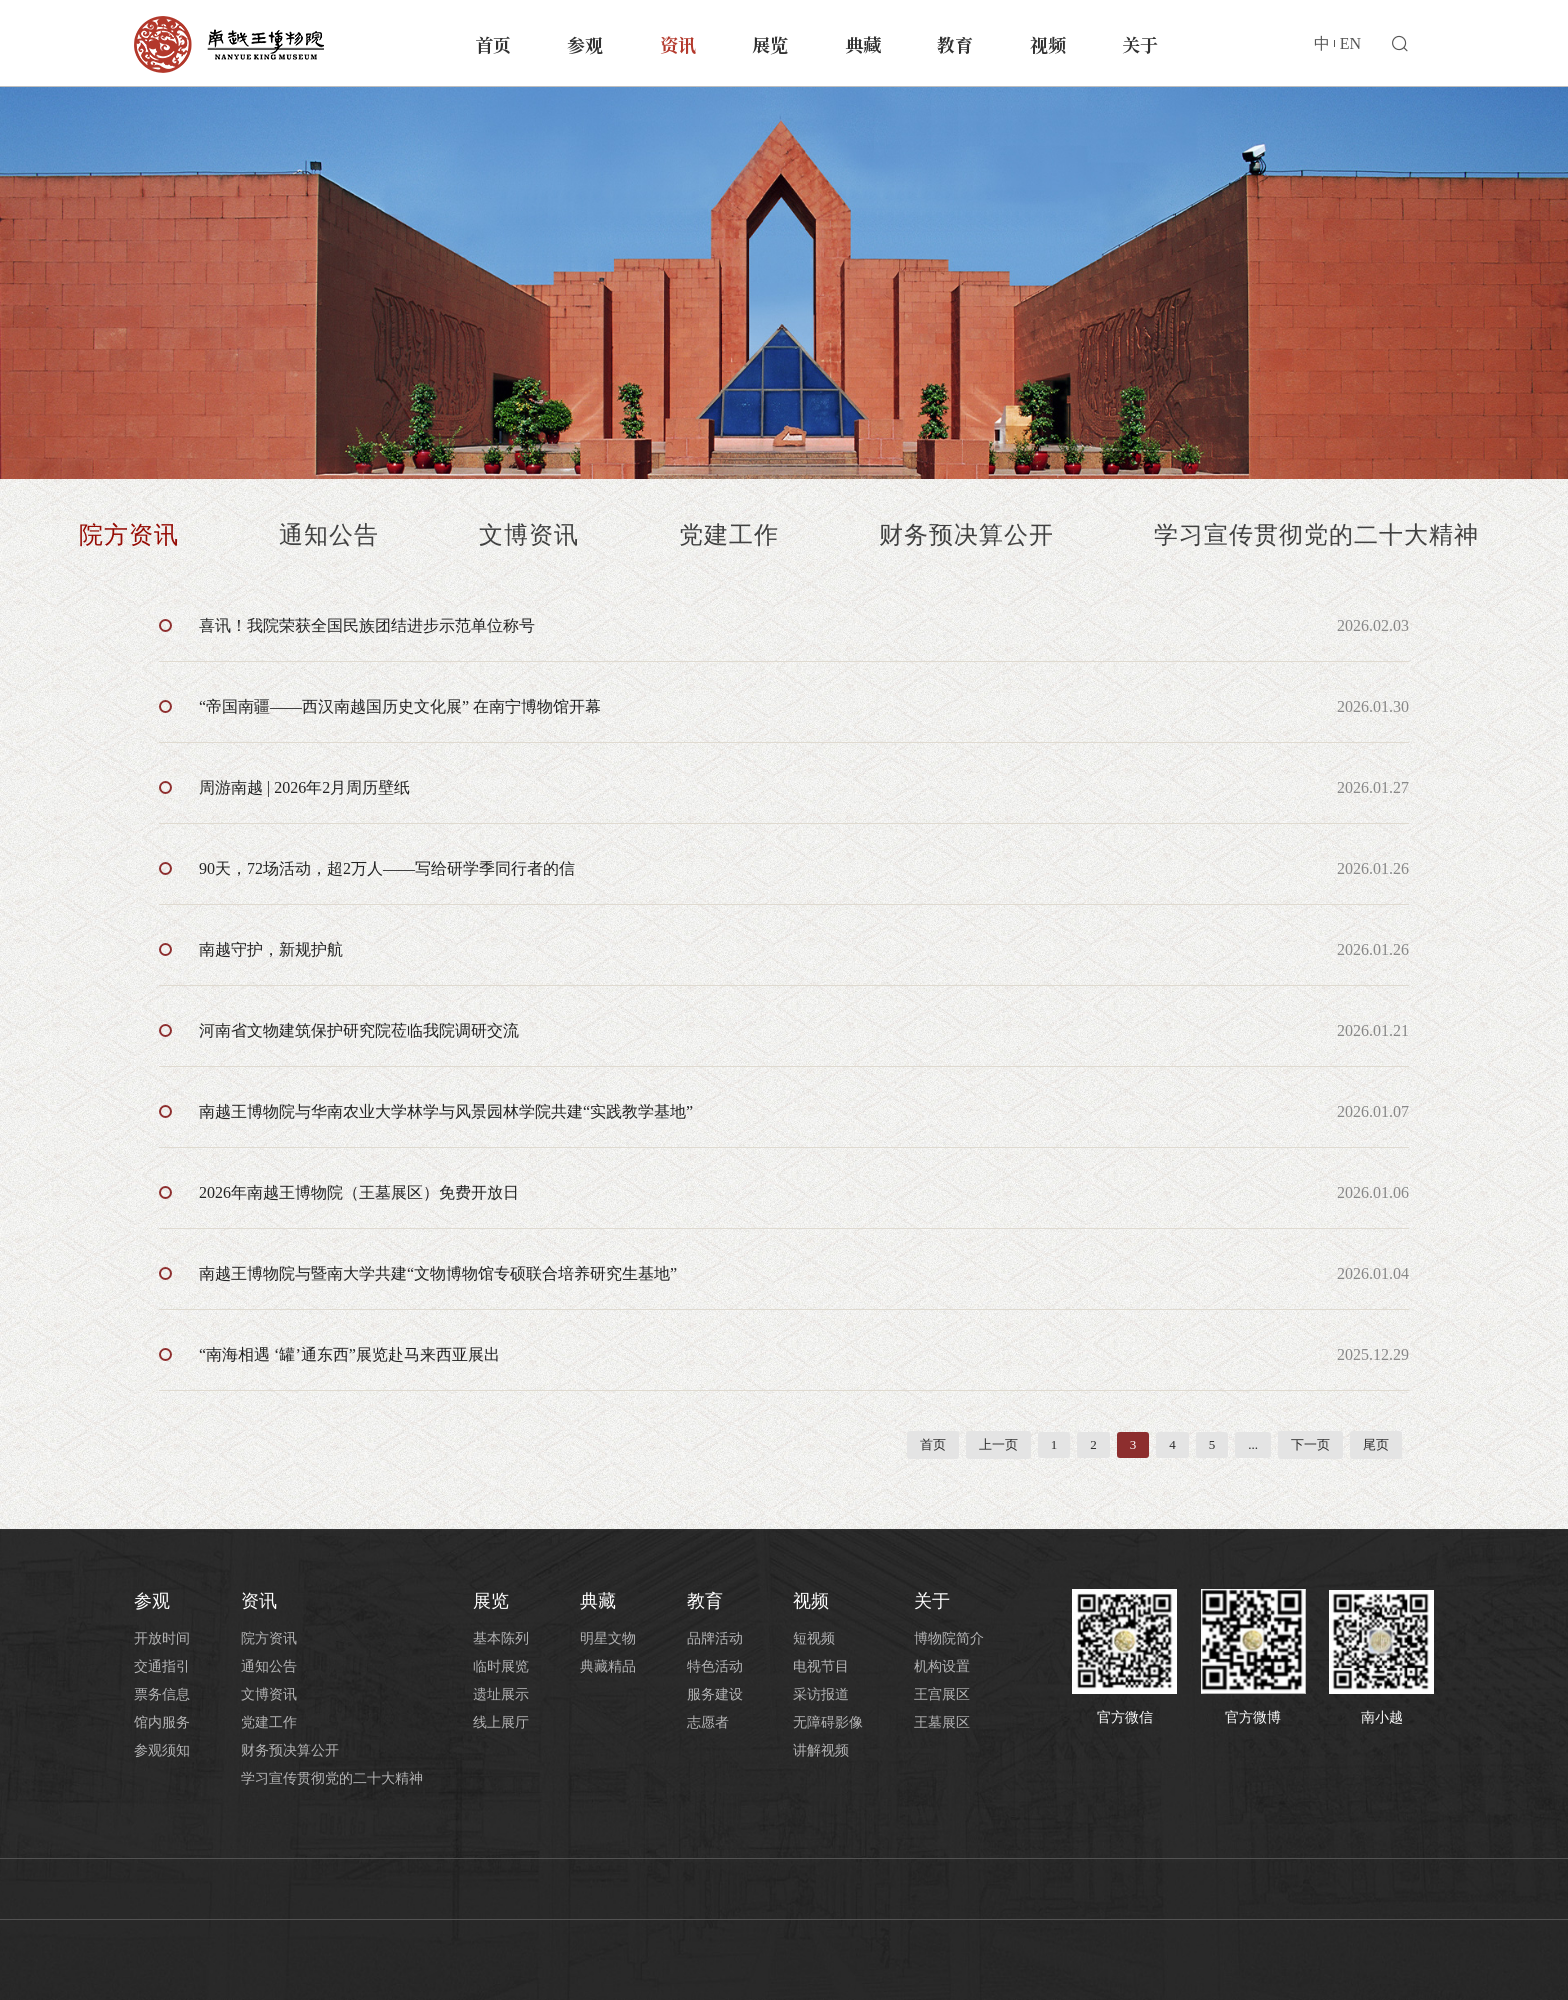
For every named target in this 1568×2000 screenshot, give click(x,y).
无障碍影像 (828, 1722)
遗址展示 (501, 1694)
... (1253, 1444)
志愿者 (708, 1722)
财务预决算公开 (966, 535)
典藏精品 (608, 1666)
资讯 (678, 44)
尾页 (1376, 1444)
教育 (955, 44)
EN (1350, 43)
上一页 (998, 1444)
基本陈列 (501, 1638)
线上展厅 (501, 1722)
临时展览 (501, 1666)
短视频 (814, 1638)
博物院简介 (949, 1638)
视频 (1048, 44)
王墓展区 (942, 1722)
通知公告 (329, 535)
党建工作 (729, 535)
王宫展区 (942, 1694)
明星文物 (608, 1638)
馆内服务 (162, 1722)
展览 (770, 44)
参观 (585, 44)
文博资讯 (529, 535)
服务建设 (715, 1694)
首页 (493, 44)
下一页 (1310, 1444)
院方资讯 (129, 535)
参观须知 (162, 1750)
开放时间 (162, 1638)
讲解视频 (821, 1750)
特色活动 (715, 1666)
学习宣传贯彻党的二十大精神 (1316, 535)
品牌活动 (715, 1638)
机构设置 (942, 1666)
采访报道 (821, 1694)
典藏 (863, 44)
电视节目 (821, 1666)
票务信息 (162, 1694)
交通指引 (162, 1666)
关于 (1140, 44)
